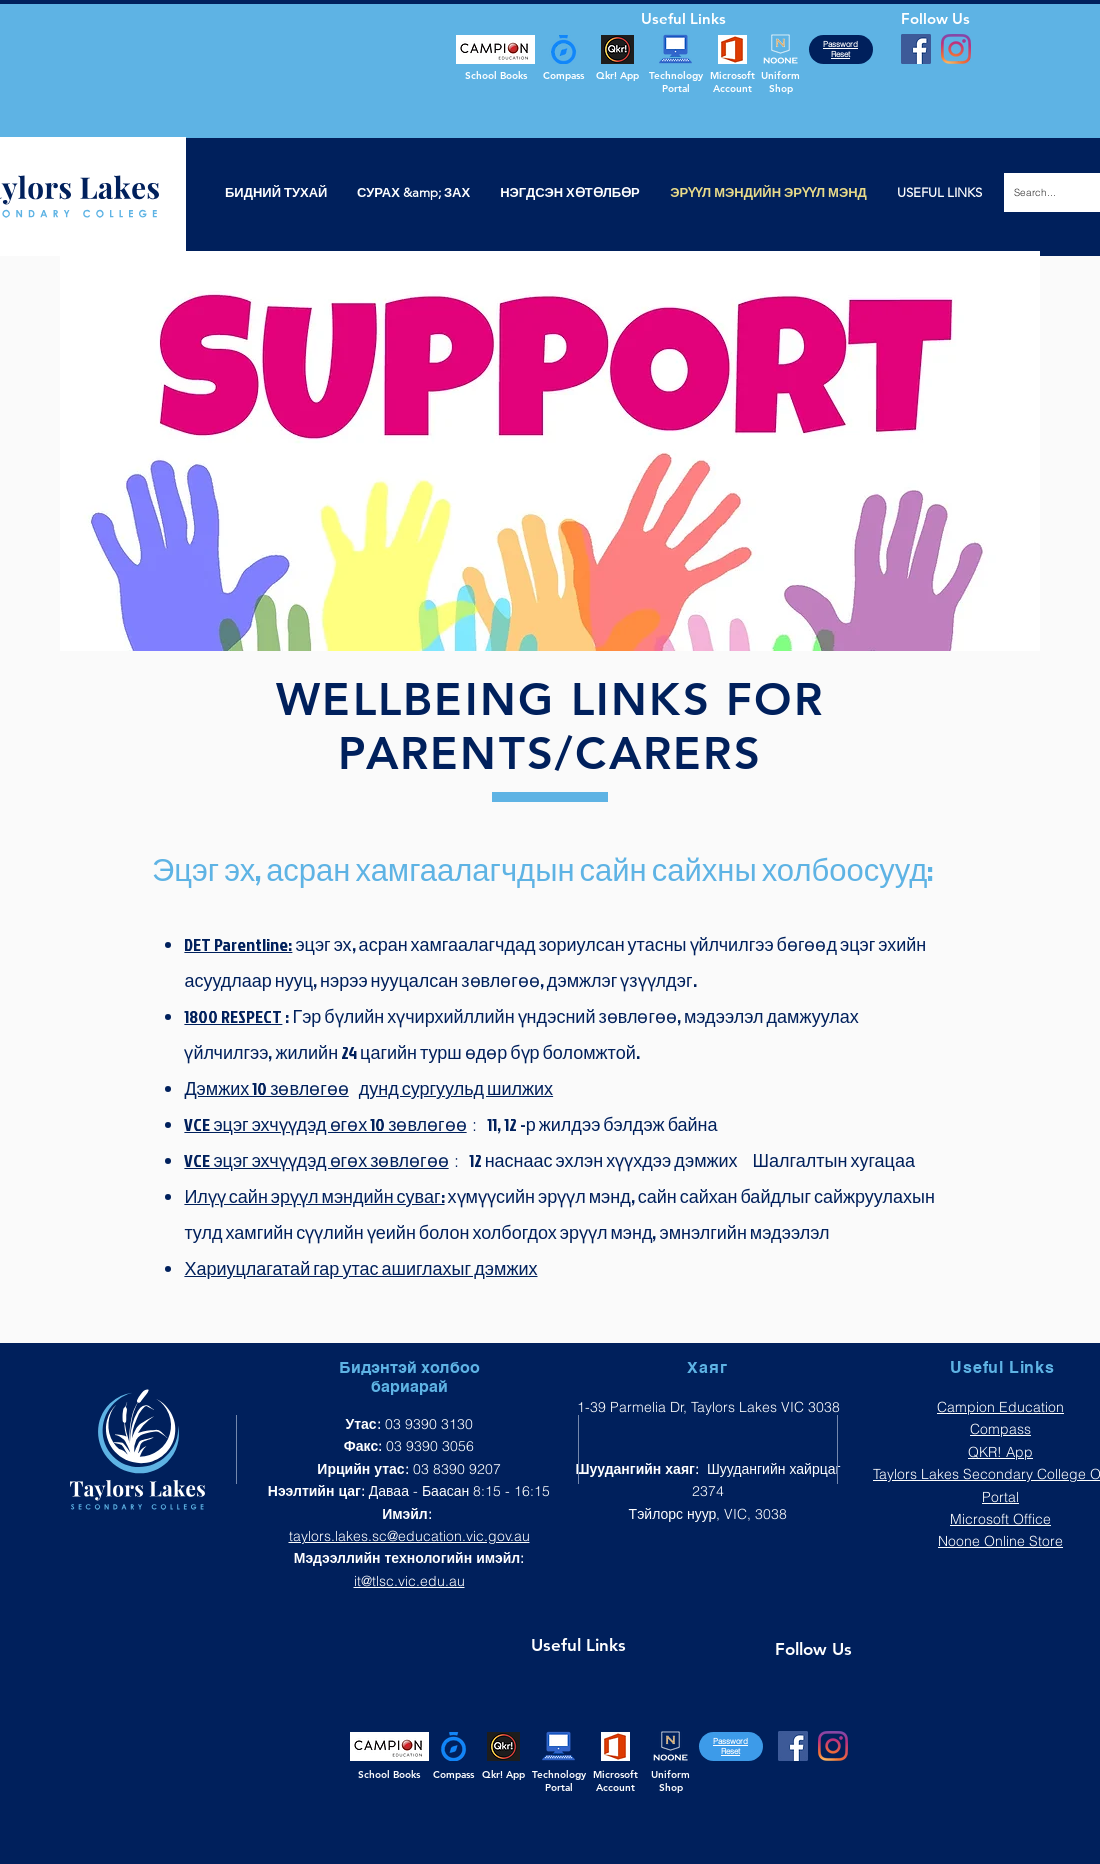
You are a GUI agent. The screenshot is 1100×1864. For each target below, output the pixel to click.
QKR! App (1000, 1452)
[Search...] (1047, 192)
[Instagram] (956, 49)
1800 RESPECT (233, 1016)
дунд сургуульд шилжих (456, 1088)
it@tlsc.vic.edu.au (409, 1581)
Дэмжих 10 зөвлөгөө (266, 1088)
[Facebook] (916, 49)
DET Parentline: (238, 944)
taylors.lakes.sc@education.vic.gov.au (409, 1536)
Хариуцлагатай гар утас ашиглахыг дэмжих (360, 1268)
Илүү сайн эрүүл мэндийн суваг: (314, 1196)
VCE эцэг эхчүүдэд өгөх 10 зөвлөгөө (325, 1124)
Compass (1000, 1429)
